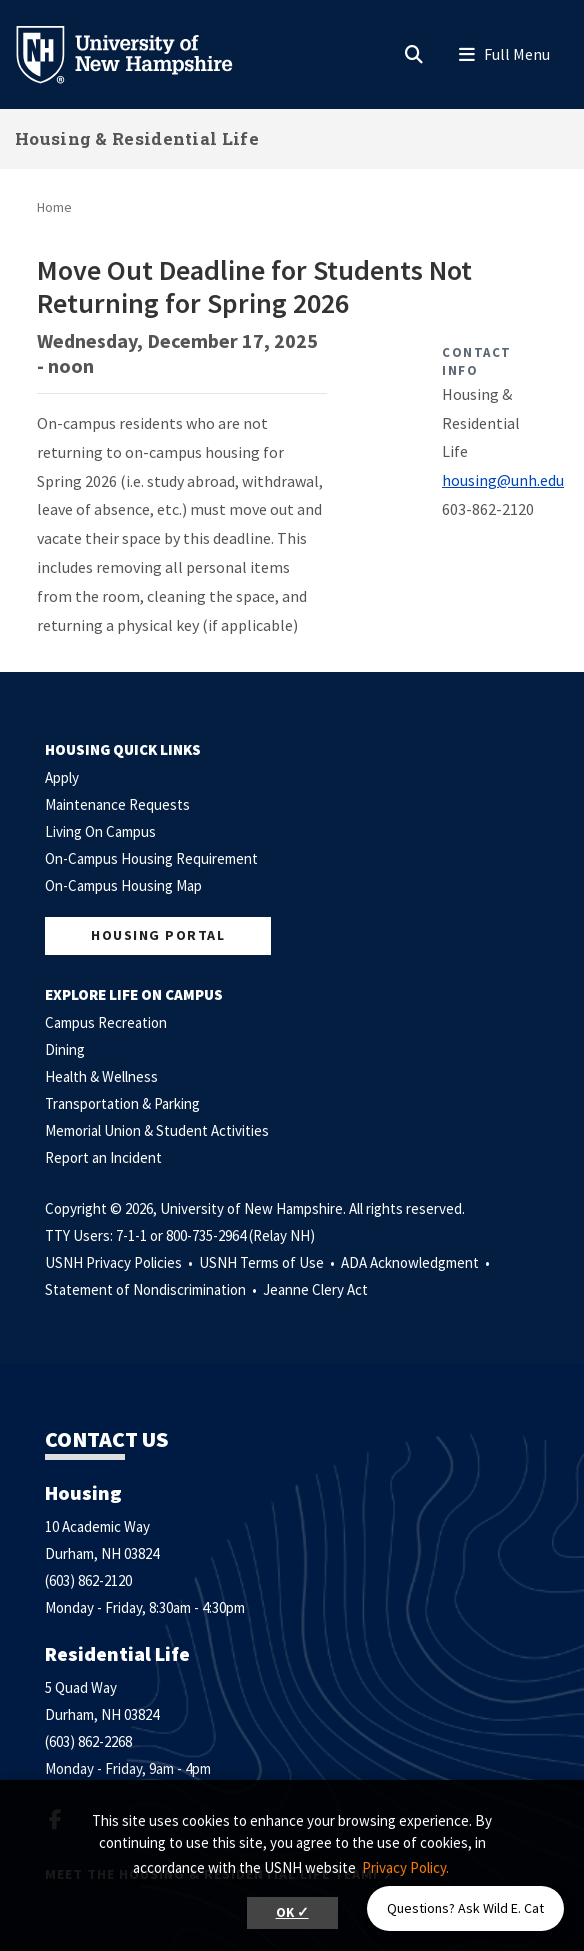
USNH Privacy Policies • (120, 1262)
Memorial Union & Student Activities (157, 1130)
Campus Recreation (106, 1022)
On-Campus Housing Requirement (151, 858)
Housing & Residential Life (137, 138)
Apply (62, 777)
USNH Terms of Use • (268, 1262)
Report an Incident (103, 1157)
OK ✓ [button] (292, 1912)
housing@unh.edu (503, 480)
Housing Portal (158, 935)
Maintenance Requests (117, 804)
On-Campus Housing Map (123, 885)
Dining (65, 1049)
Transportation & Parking (122, 1103)
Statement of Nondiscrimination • (152, 1289)
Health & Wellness (101, 1076)
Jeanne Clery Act (315, 1289)
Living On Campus (100, 831)
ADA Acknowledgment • (417, 1262)
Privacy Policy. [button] (405, 1867)
